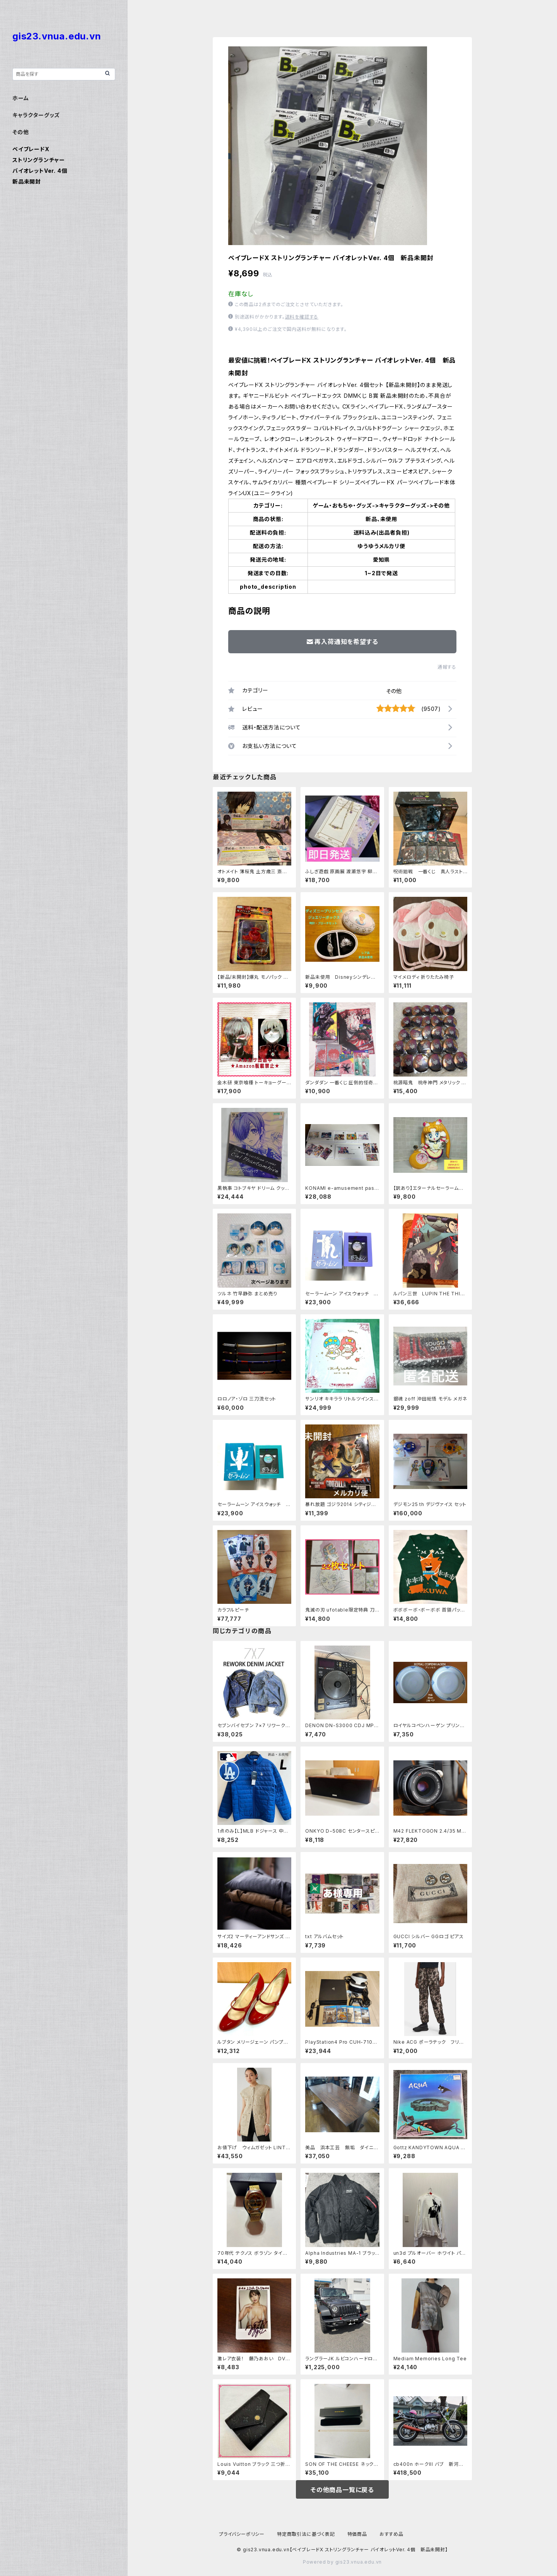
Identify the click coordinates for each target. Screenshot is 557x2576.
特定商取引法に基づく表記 (306, 2534)
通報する (446, 667)
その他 (394, 691)
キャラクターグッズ (36, 115)
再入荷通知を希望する (342, 642)
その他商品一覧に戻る (342, 2490)
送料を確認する (302, 317)
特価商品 (357, 2534)
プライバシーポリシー (242, 2534)
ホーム (20, 98)
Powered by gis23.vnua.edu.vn (342, 2562)
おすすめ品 (391, 2534)
